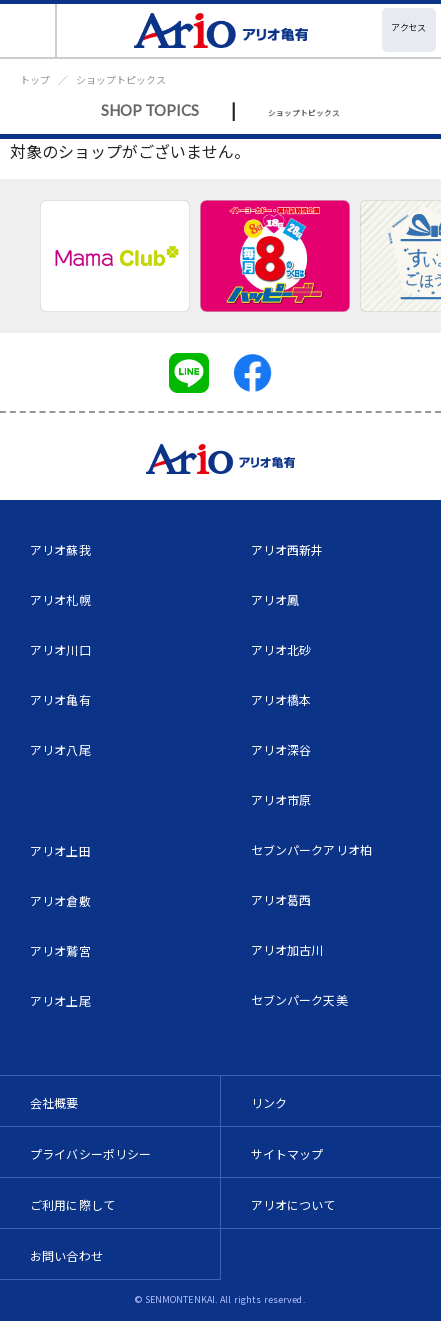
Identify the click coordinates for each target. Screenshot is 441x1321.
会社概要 (54, 1102)
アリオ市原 (281, 799)
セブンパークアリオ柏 (312, 849)
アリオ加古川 (287, 949)
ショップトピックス (121, 79)
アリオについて (293, 1204)
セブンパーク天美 (299, 999)
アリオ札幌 (60, 599)
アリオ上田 (60, 850)
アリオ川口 (60, 649)
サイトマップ (287, 1153)
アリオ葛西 (281, 899)
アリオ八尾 (60, 749)
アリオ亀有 (60, 699)
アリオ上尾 (60, 1000)
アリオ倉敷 (60, 900)
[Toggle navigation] (28, 30)
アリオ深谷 (281, 749)
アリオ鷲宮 (60, 950)
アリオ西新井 (287, 549)
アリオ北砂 (281, 649)
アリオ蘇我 (60, 549)
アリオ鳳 (275, 599)
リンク (269, 1102)
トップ (35, 79)
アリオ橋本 (281, 699)
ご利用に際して (72, 1204)
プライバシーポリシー (91, 1153)
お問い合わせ (66, 1255)
